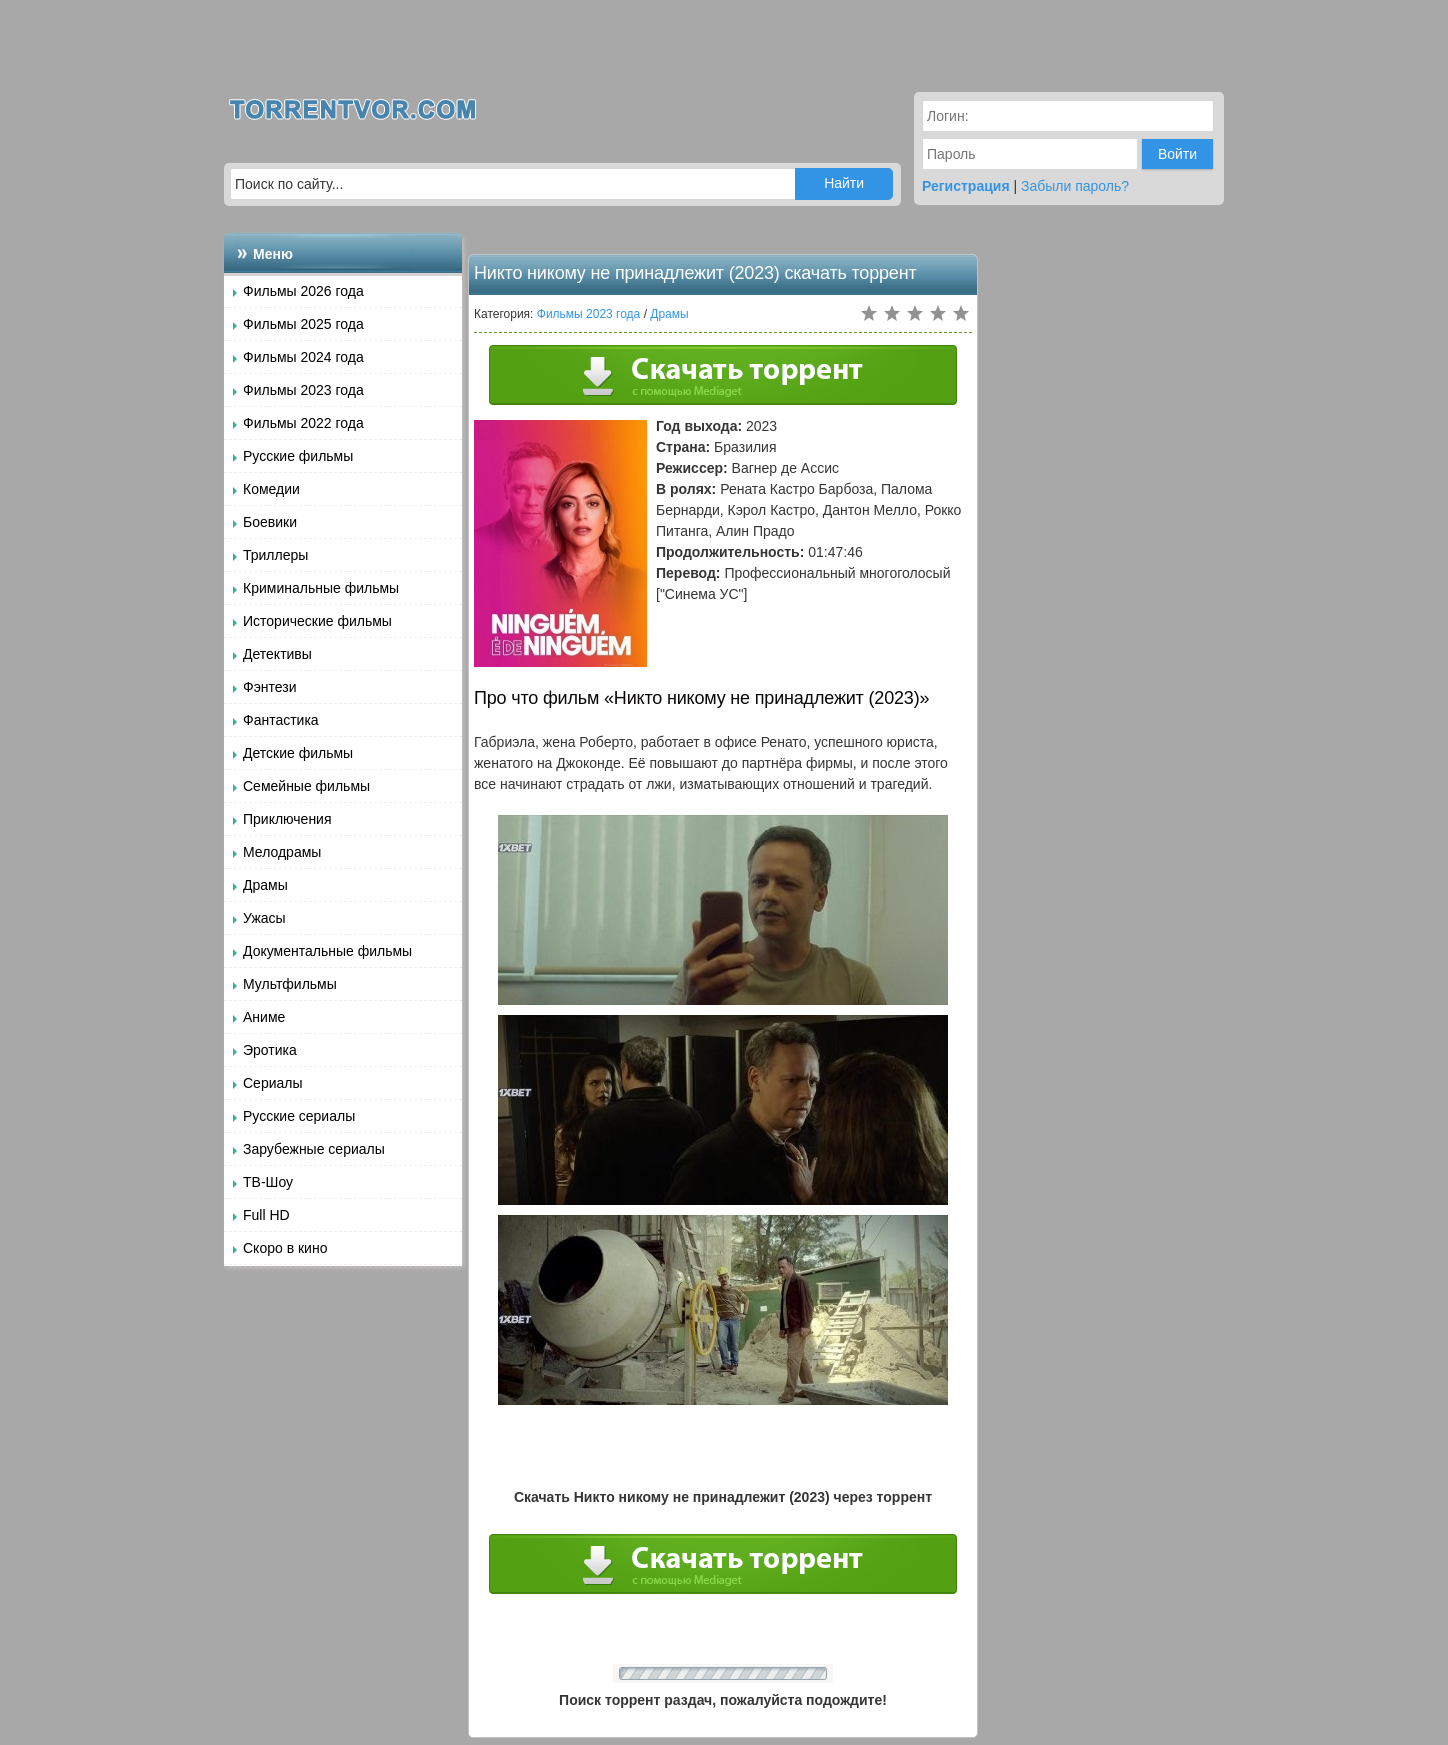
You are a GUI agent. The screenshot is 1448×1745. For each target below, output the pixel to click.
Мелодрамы (282, 852)
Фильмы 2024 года (303, 357)
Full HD (266, 1215)
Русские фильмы (298, 456)
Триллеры (275, 555)
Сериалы (273, 1083)
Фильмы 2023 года (303, 390)
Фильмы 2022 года (303, 423)
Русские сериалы (299, 1116)
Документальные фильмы (327, 951)
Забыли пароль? (1075, 186)
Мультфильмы (290, 984)
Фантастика (281, 720)
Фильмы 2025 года (303, 324)
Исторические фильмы (317, 621)
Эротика (270, 1050)
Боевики (270, 522)
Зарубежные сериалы (314, 1149)
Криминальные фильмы (321, 588)
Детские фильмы (298, 753)
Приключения (287, 819)
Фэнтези (270, 687)
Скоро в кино (285, 1248)
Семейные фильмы (306, 786)
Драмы (265, 885)
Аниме (264, 1017)
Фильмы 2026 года (303, 291)
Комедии (271, 489)
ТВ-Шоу (268, 1182)
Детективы (277, 654)
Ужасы (264, 918)
